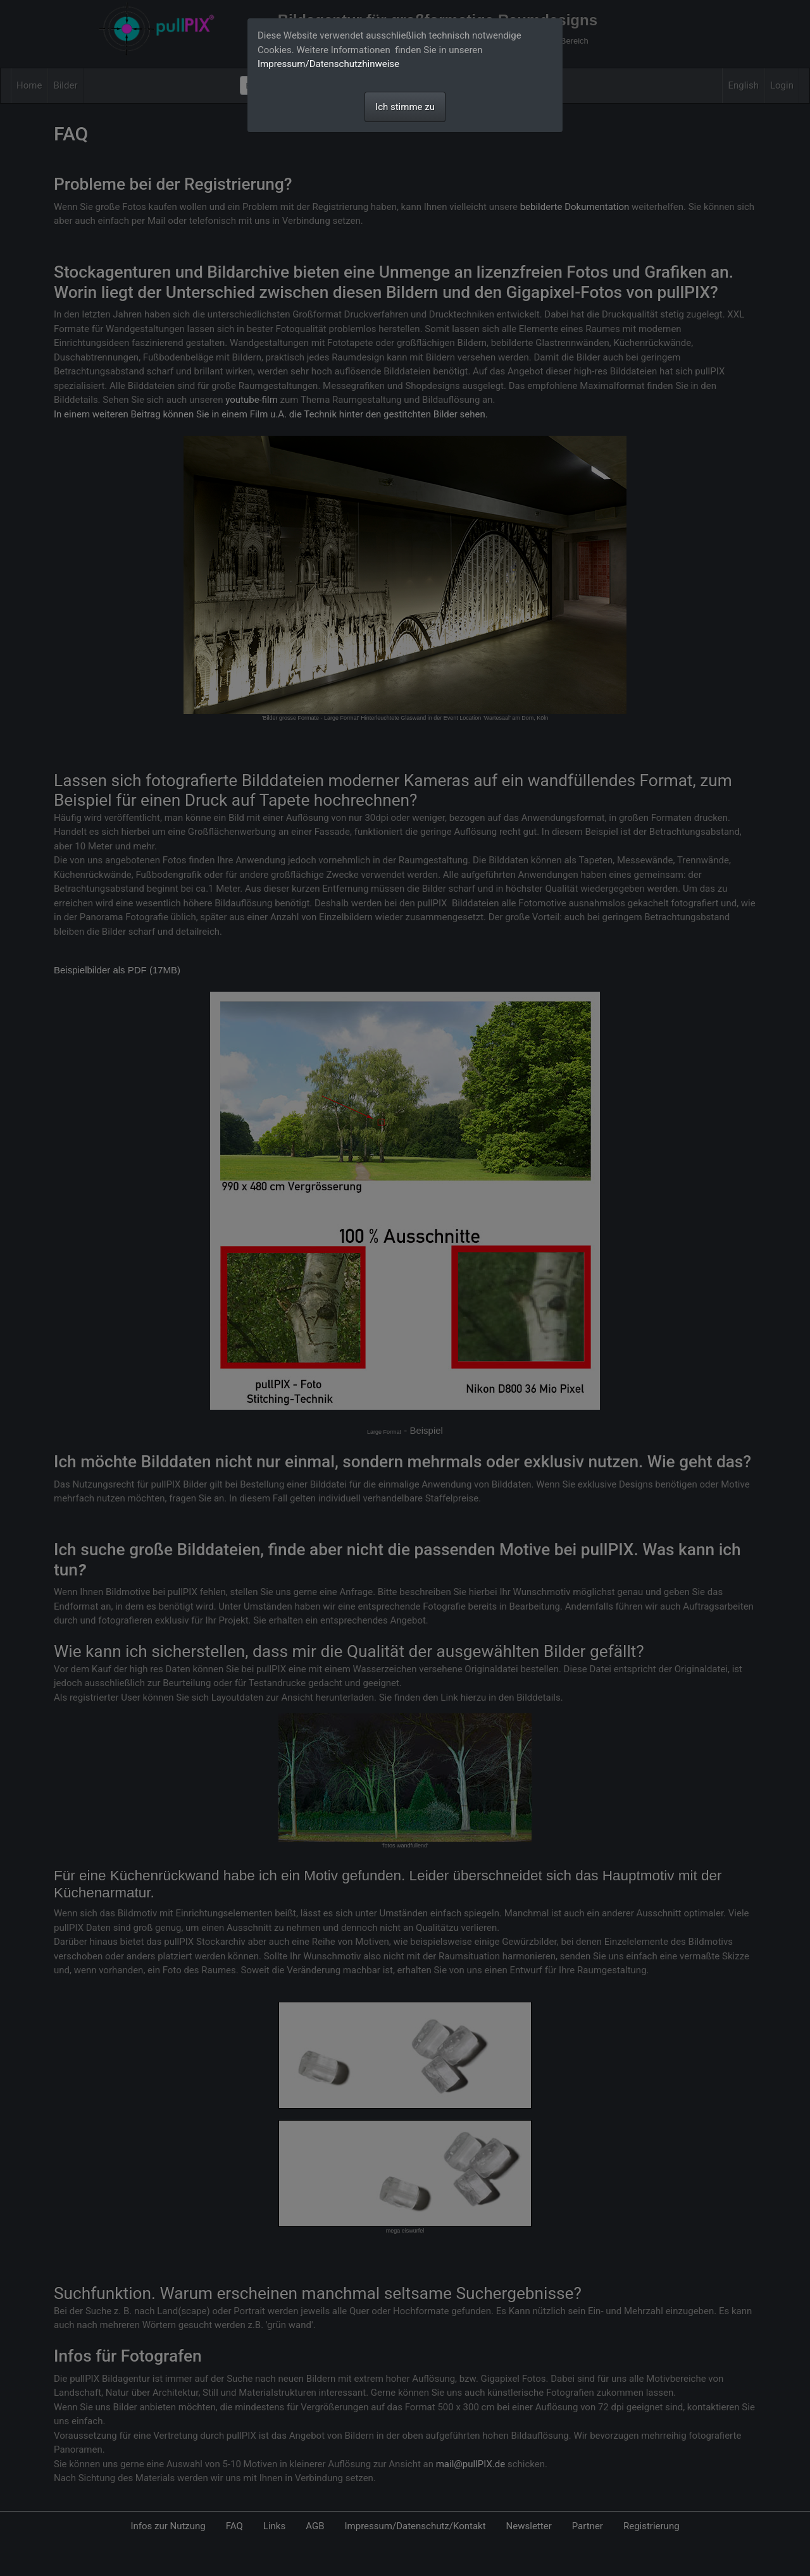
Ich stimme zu (405, 107)
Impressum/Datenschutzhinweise (328, 64)
